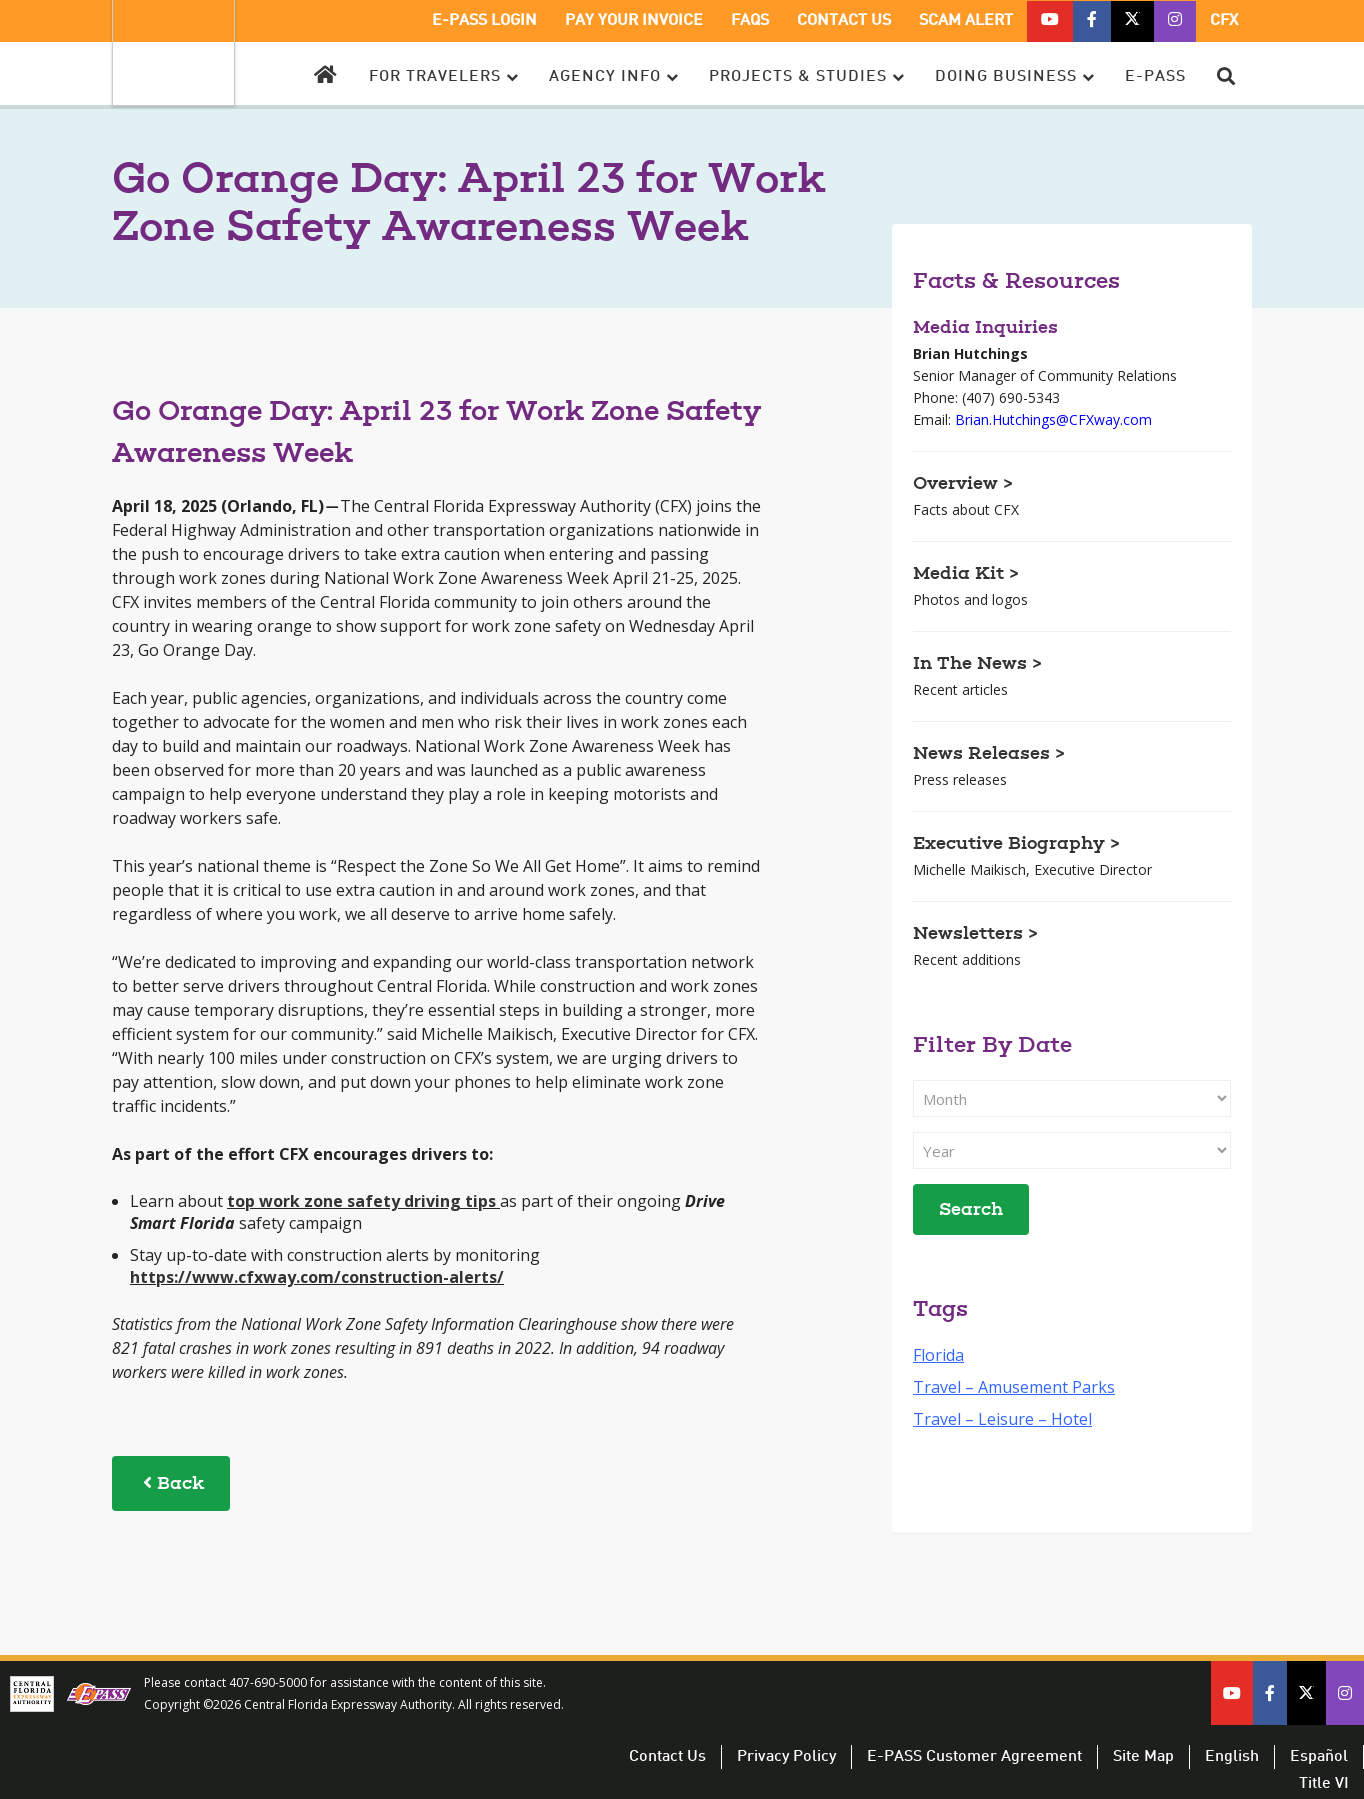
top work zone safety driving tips (361, 1201)
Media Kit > (966, 575)
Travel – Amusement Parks (1014, 1387)
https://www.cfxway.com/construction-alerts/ (317, 1277)
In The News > (977, 665)
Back (171, 1483)
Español (1319, 1757)
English (1232, 1757)
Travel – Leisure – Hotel (1002, 1419)
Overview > (963, 485)
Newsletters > (975, 935)
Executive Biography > (1016, 845)
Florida (938, 1355)
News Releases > (989, 755)
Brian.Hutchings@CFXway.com (1053, 419)
